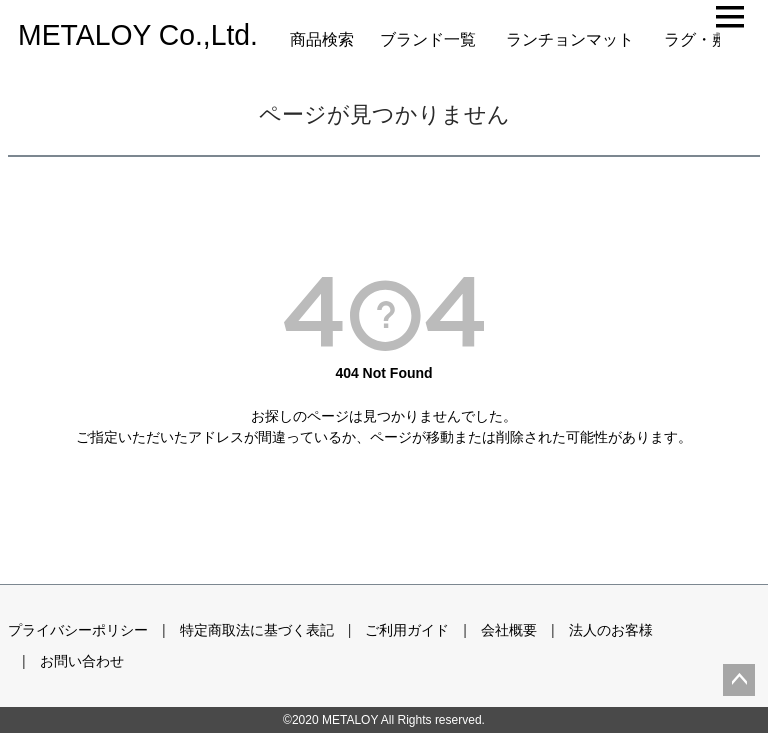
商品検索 (322, 39)
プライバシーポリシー (78, 630)
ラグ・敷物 (704, 39)
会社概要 (509, 630)
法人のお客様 (611, 630)
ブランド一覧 (428, 39)
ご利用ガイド (407, 630)
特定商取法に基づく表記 (257, 630)
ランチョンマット (570, 39)
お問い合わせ (82, 661)
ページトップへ (739, 680)
